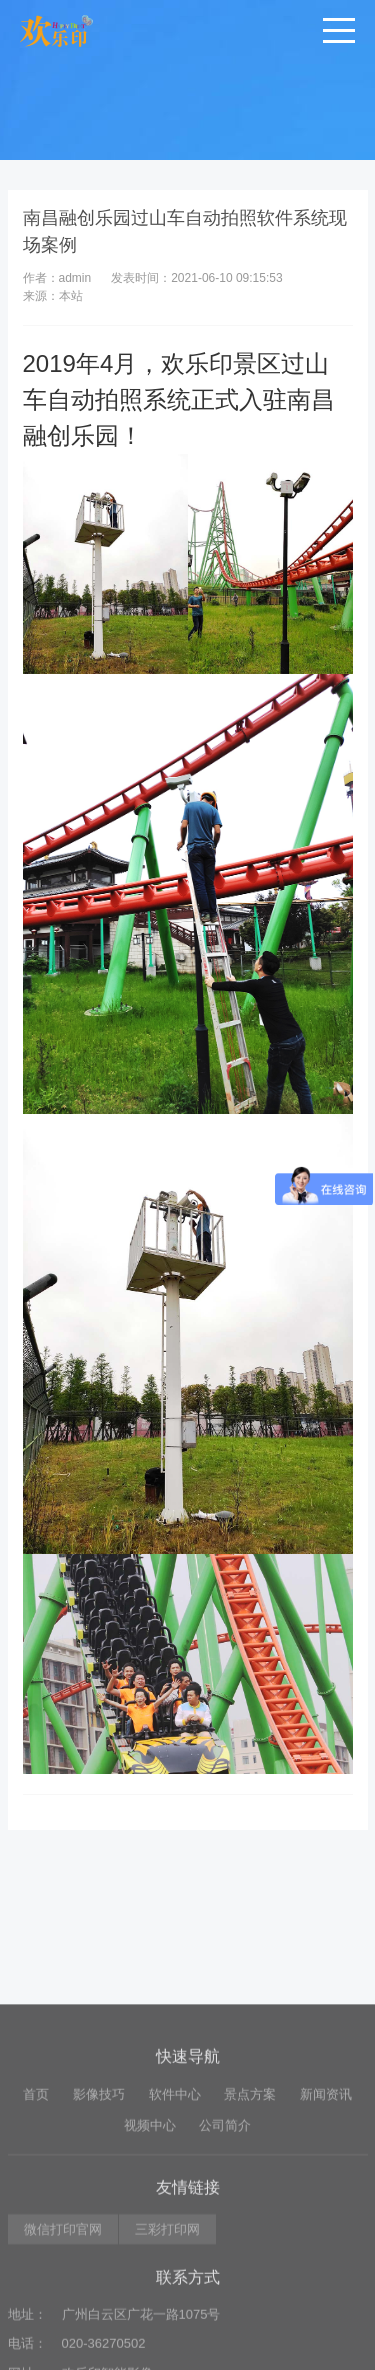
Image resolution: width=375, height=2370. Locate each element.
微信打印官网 (63, 2337)
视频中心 (150, 2233)
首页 (36, 2202)
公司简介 (225, 2233)
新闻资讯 (326, 2202)
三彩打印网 (167, 2337)
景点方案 (250, 2202)
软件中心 (175, 2202)
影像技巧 (99, 2202)
